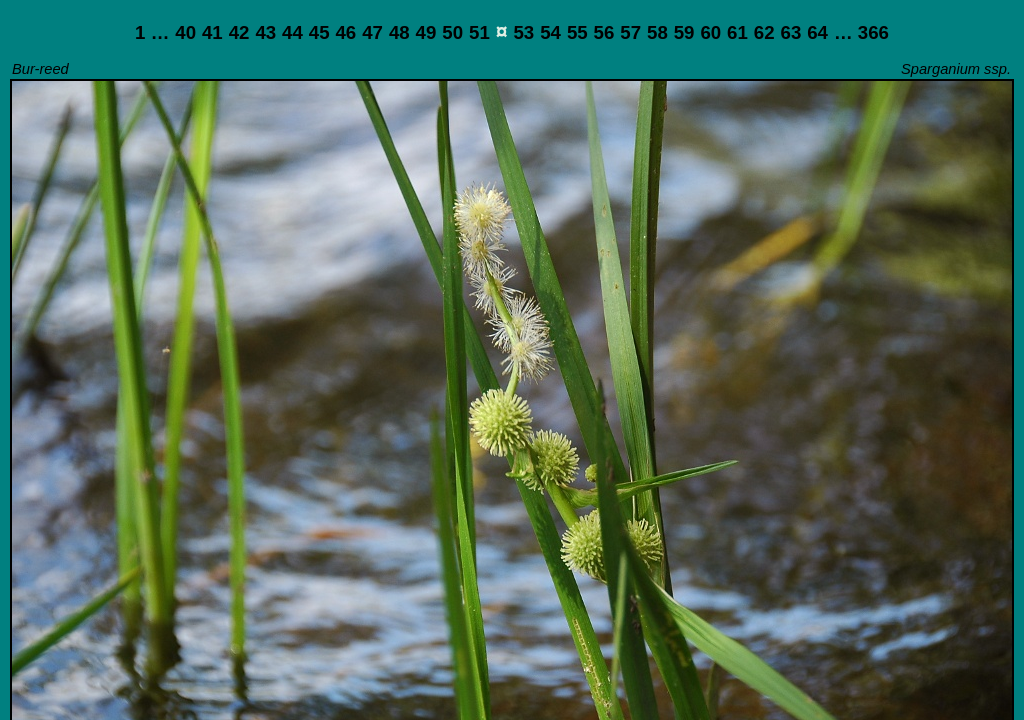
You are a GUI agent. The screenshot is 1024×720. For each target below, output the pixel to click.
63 (791, 32)
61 (737, 32)
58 (657, 32)
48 (399, 32)
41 (212, 32)
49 (426, 32)
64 (817, 32)
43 (265, 32)
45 (319, 32)
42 (239, 32)
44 (292, 32)
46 (345, 32)
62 (764, 32)
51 (479, 32)
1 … (152, 32)
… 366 (861, 32)
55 (577, 32)
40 (185, 32)
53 (523, 32)
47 (372, 32)
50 (452, 32)
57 (630, 32)
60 (710, 32)
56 (604, 32)
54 (550, 32)
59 (684, 32)
